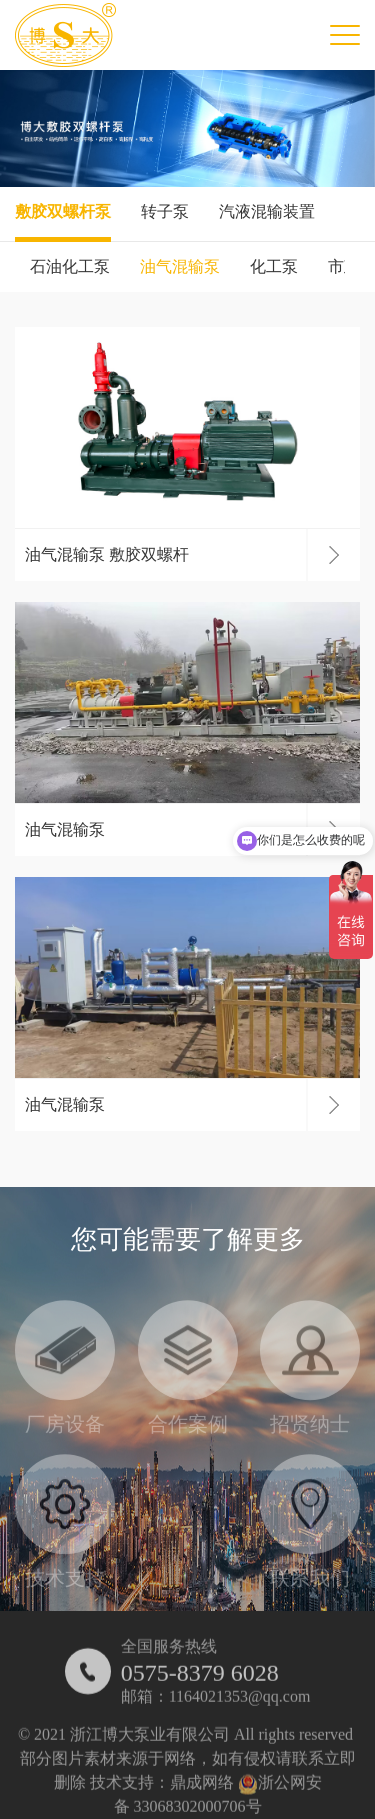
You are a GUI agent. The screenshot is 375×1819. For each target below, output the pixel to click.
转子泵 (165, 211)
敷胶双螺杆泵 (63, 211)
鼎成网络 (202, 1791)
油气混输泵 (180, 266)
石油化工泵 (70, 266)
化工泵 (274, 266)
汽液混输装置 (267, 211)
